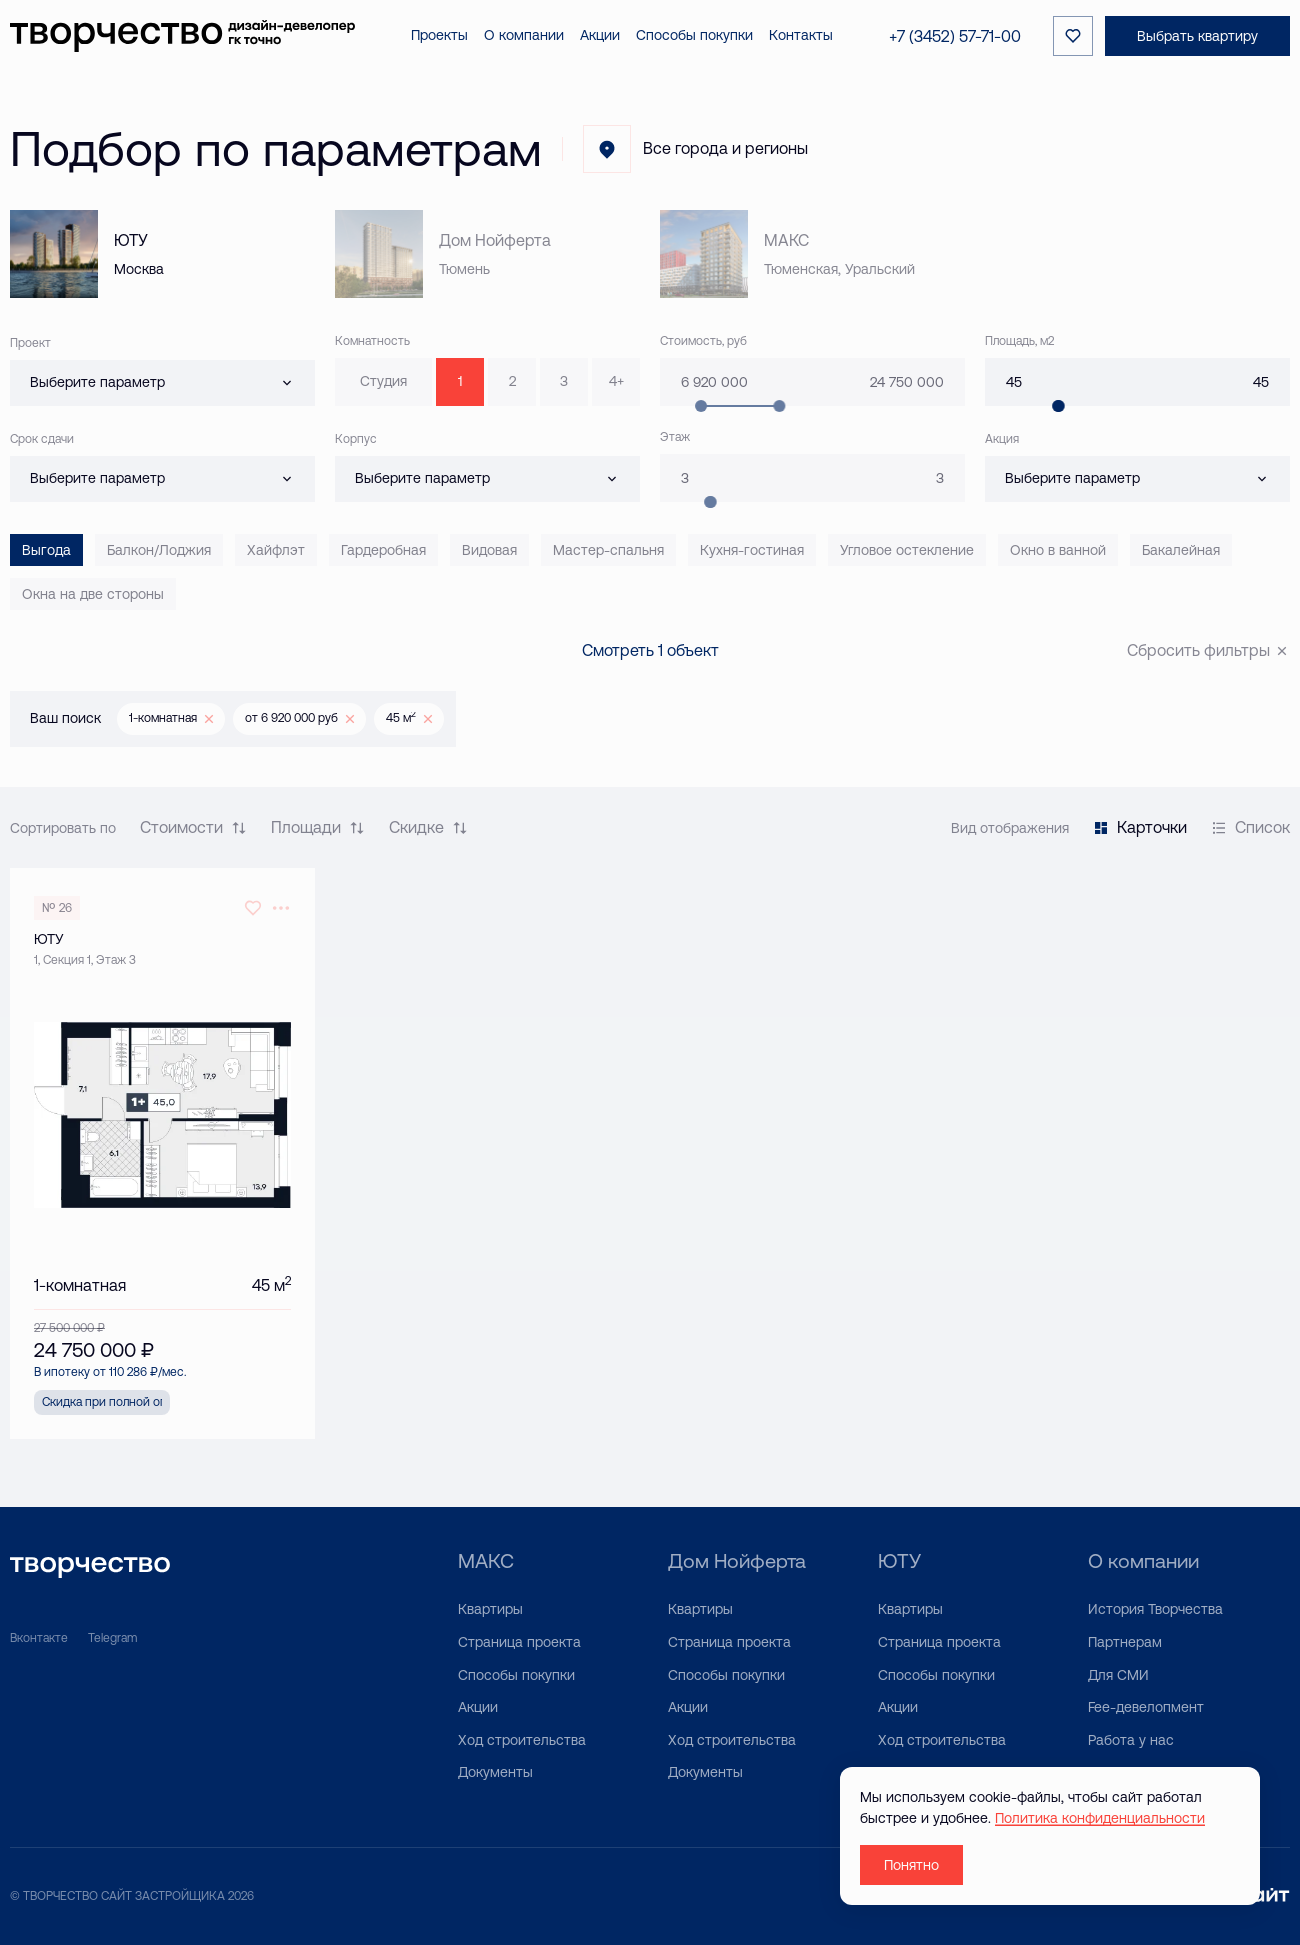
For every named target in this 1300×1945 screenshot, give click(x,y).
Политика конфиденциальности (1100, 1818)
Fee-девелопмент (1146, 1707)
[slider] (1058, 406)
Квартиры (490, 1609)
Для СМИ (1118, 1675)
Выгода (46, 550)
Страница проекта (519, 1642)
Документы (495, 1772)
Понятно (911, 1865)
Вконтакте (39, 1638)
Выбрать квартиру (1197, 36)
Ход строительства (522, 1740)
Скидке (428, 827)
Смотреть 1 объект (650, 650)
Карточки (1140, 827)
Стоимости (193, 827)
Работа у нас (1131, 1740)
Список (1250, 827)
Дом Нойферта (737, 1560)
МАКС (486, 1560)
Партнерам (1125, 1642)
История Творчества (1155, 1609)
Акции (478, 1707)
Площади (318, 827)
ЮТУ (899, 1560)
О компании (1143, 1560)
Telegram (112, 1638)
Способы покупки (516, 1675)
